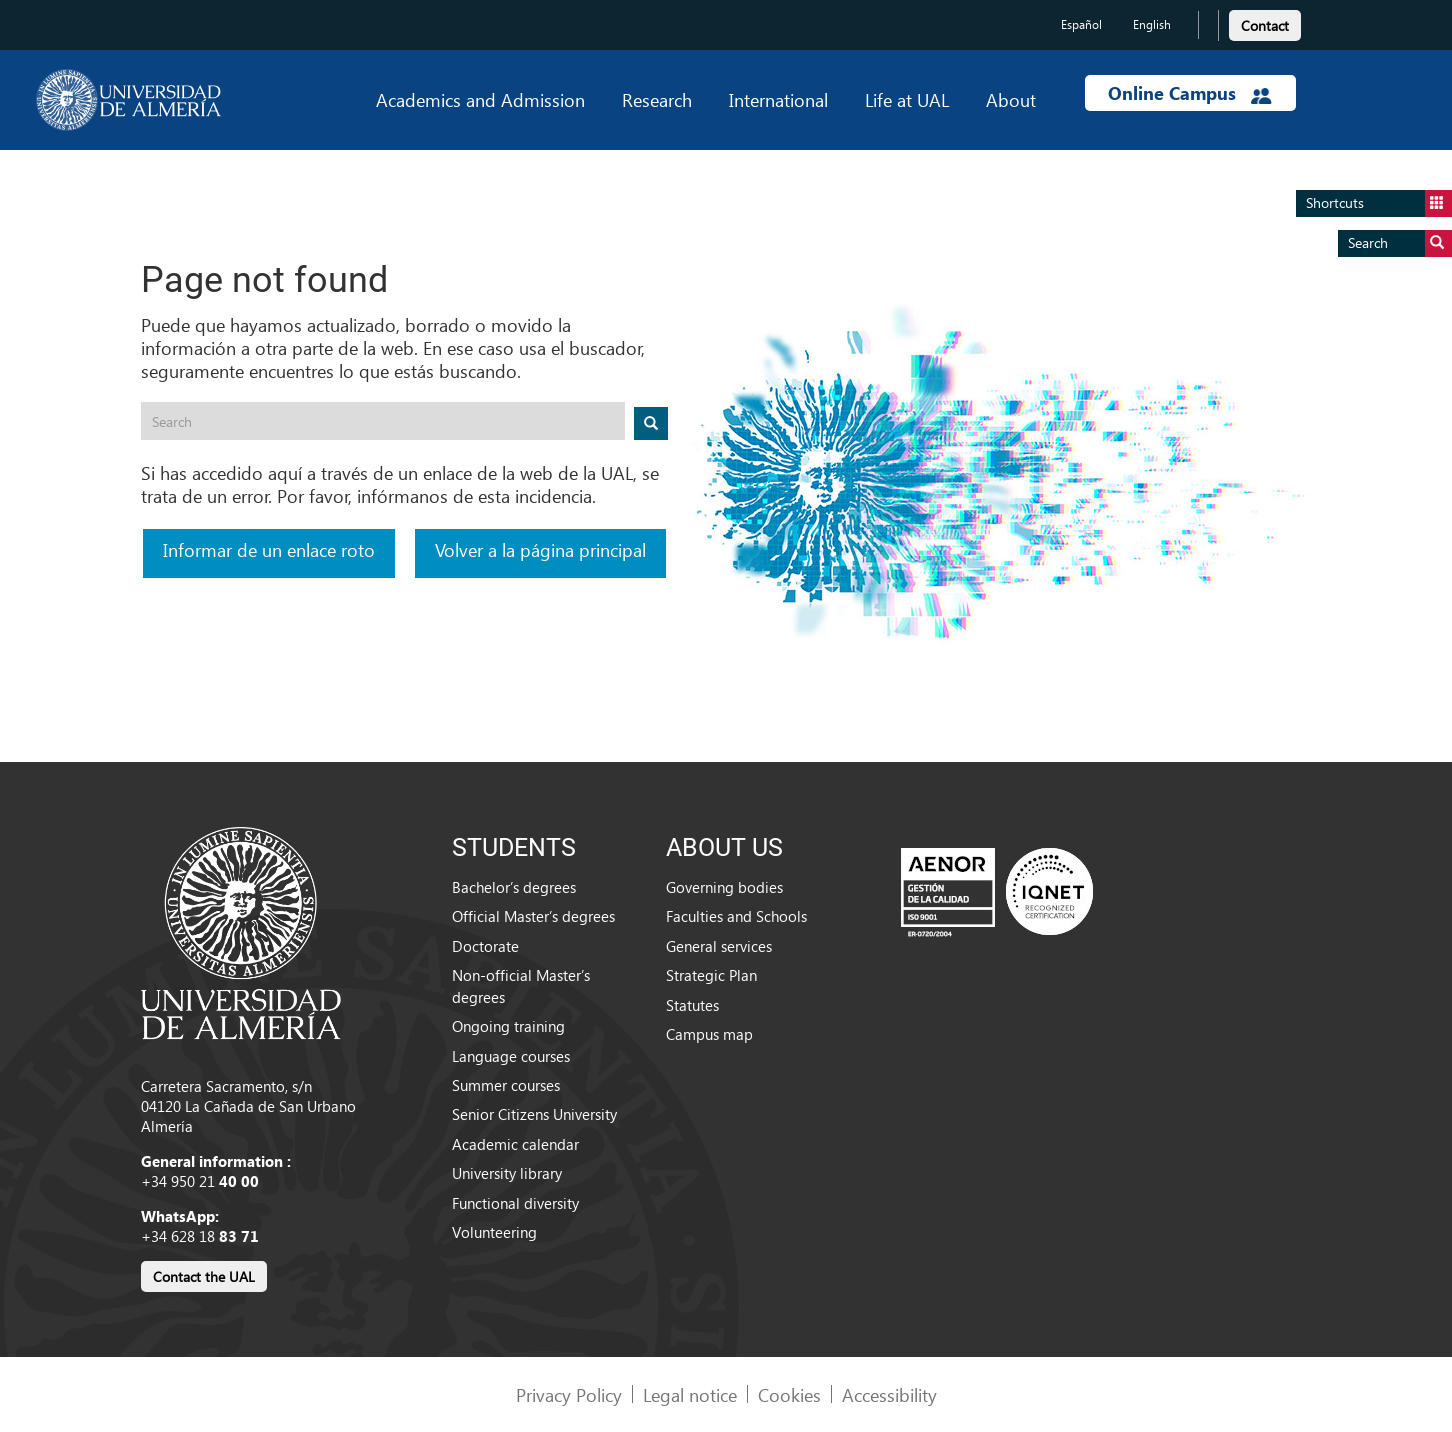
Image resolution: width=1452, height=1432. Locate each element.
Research (657, 99)
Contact (1265, 25)
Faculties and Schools (736, 916)
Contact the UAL (204, 1276)
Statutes (692, 1005)
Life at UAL (907, 99)
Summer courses (506, 1085)
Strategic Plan (711, 975)
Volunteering (494, 1232)
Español (1081, 24)
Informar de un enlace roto (269, 549)
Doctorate (485, 946)
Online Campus (1190, 93)
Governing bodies (724, 887)
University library (507, 1173)
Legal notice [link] (690, 1394)
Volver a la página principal (540, 549)
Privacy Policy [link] (569, 1394)
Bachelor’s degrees (514, 887)
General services (719, 946)
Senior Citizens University (534, 1114)
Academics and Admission (480, 99)
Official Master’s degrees (533, 916)
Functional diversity (515, 1203)
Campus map (709, 1034)
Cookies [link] (789, 1394)
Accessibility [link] (889, 1394)
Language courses (511, 1056)
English (1152, 24)
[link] (1265, 22)
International (778, 99)
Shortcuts (1379, 203)
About (1011, 99)
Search (1400, 243)
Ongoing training (508, 1026)
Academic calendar (515, 1144)
